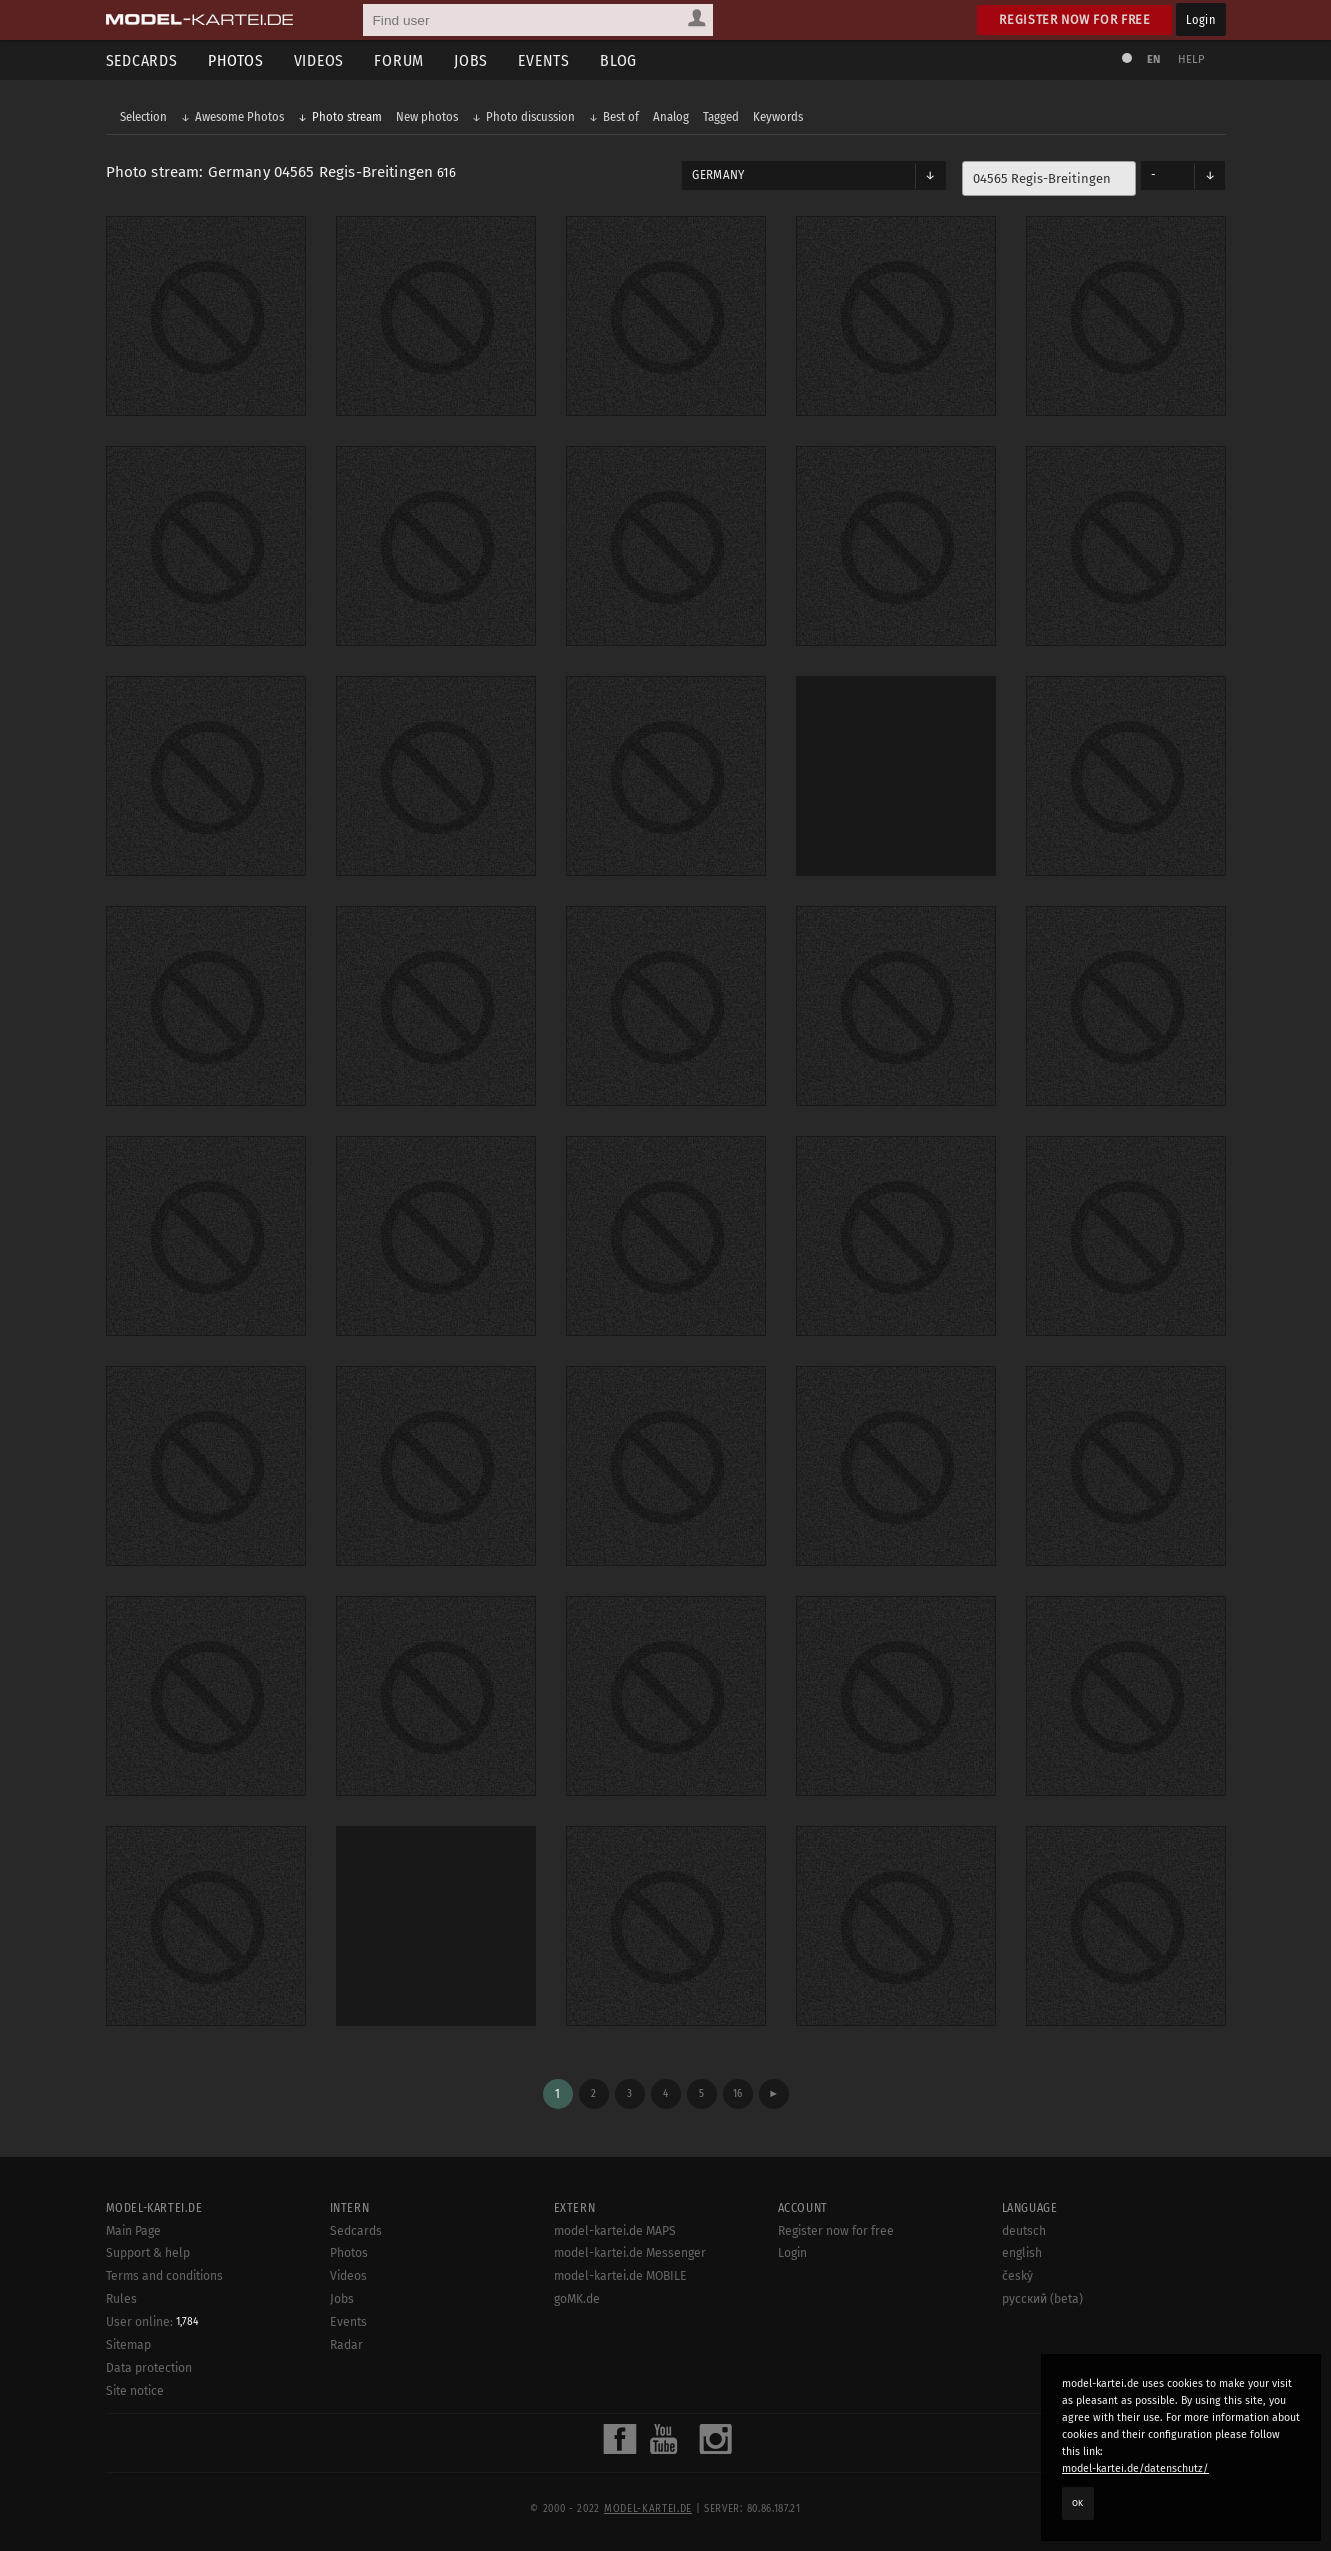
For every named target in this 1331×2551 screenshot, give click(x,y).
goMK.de (577, 2299)
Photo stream (347, 116)
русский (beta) (1042, 2299)
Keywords (778, 116)
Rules (121, 2299)
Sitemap (128, 2345)
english (1022, 2253)
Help (1192, 59)
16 (737, 2093)
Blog (618, 60)
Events (544, 60)
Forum (399, 60)
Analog (671, 116)
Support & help (148, 2253)
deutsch (1024, 2231)
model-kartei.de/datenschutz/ (1135, 2468)
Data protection (149, 2368)
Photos (236, 60)
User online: (152, 2322)
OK (1078, 2503)
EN (1154, 59)
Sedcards (142, 60)
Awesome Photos (239, 116)
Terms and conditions (164, 2276)
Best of (621, 116)
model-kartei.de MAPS (615, 2231)
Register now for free (1074, 19)
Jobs (471, 60)
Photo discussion (530, 116)
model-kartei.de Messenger (630, 2253)
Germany (718, 175)
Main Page (133, 2231)
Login (1200, 19)
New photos (427, 116)
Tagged (721, 116)
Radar (346, 2345)
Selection (143, 116)
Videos (319, 60)
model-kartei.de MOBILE (620, 2276)
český (1017, 2276)
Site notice (135, 2391)
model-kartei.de (648, 2509)
